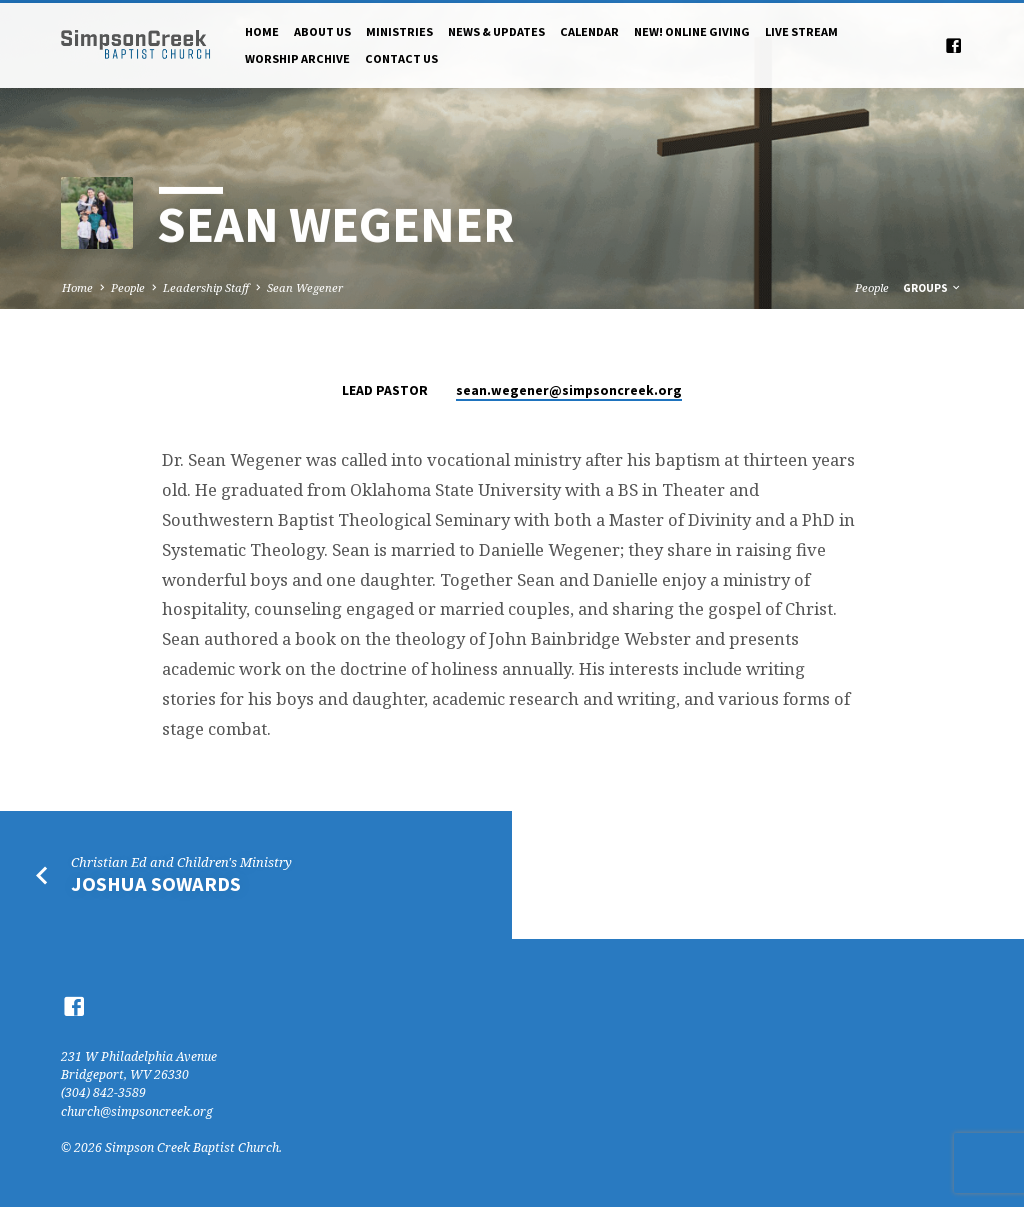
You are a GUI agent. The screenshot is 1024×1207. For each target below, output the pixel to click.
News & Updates (496, 31)
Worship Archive (297, 58)
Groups (932, 288)
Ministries (399, 31)
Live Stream (801, 31)
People (128, 287)
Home (262, 31)
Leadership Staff (206, 287)
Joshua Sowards (156, 884)
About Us (322, 31)
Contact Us (401, 58)
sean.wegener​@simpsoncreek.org (569, 390)
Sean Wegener (305, 287)
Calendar (589, 31)
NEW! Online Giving (692, 31)
